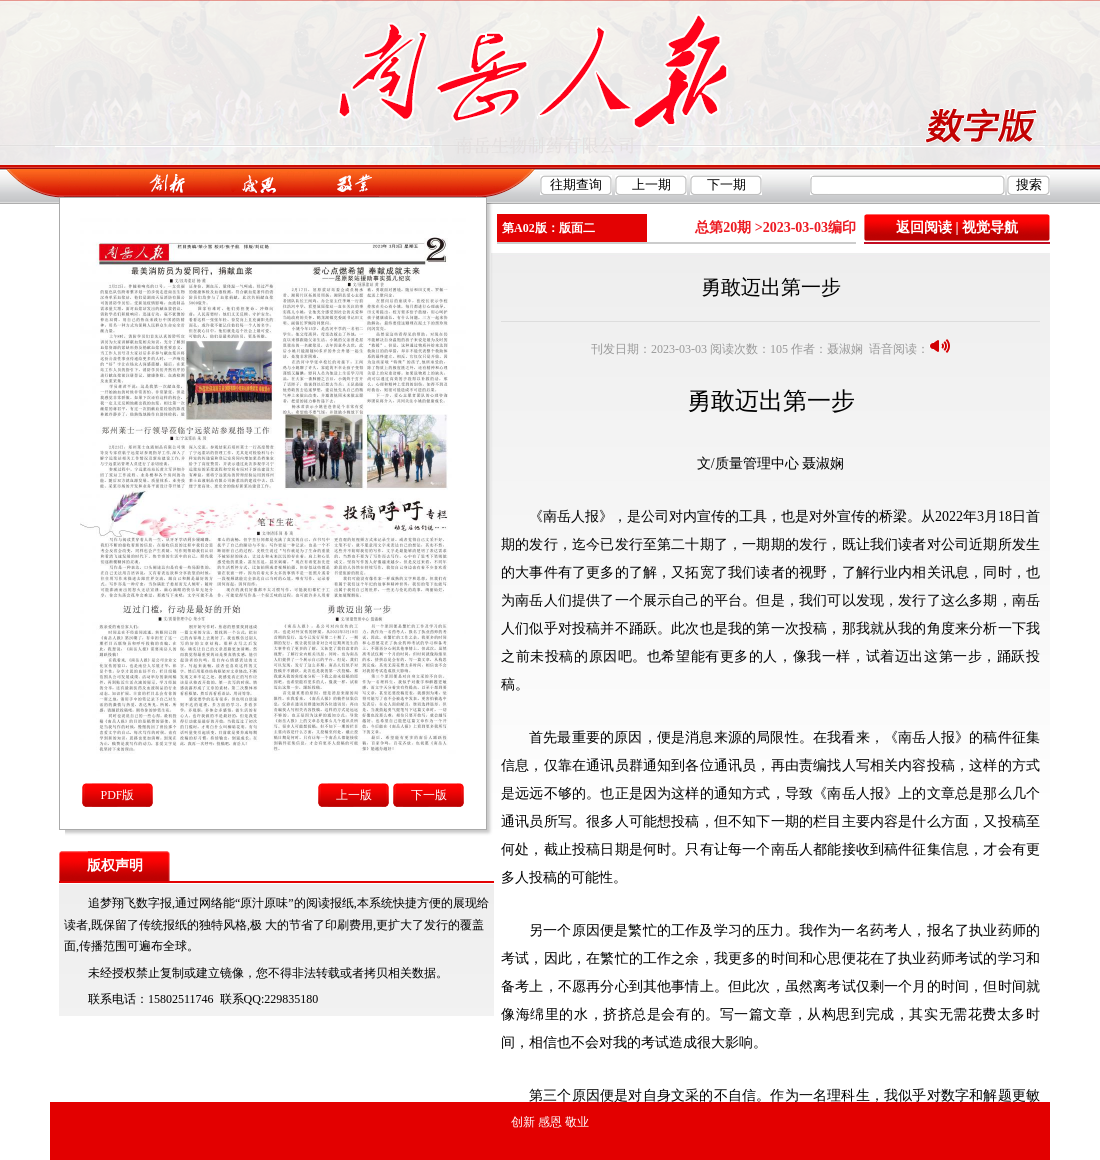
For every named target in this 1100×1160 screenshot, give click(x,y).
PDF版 (117, 795)
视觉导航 (990, 227)
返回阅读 (924, 227)
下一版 (429, 795)
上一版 (354, 795)
